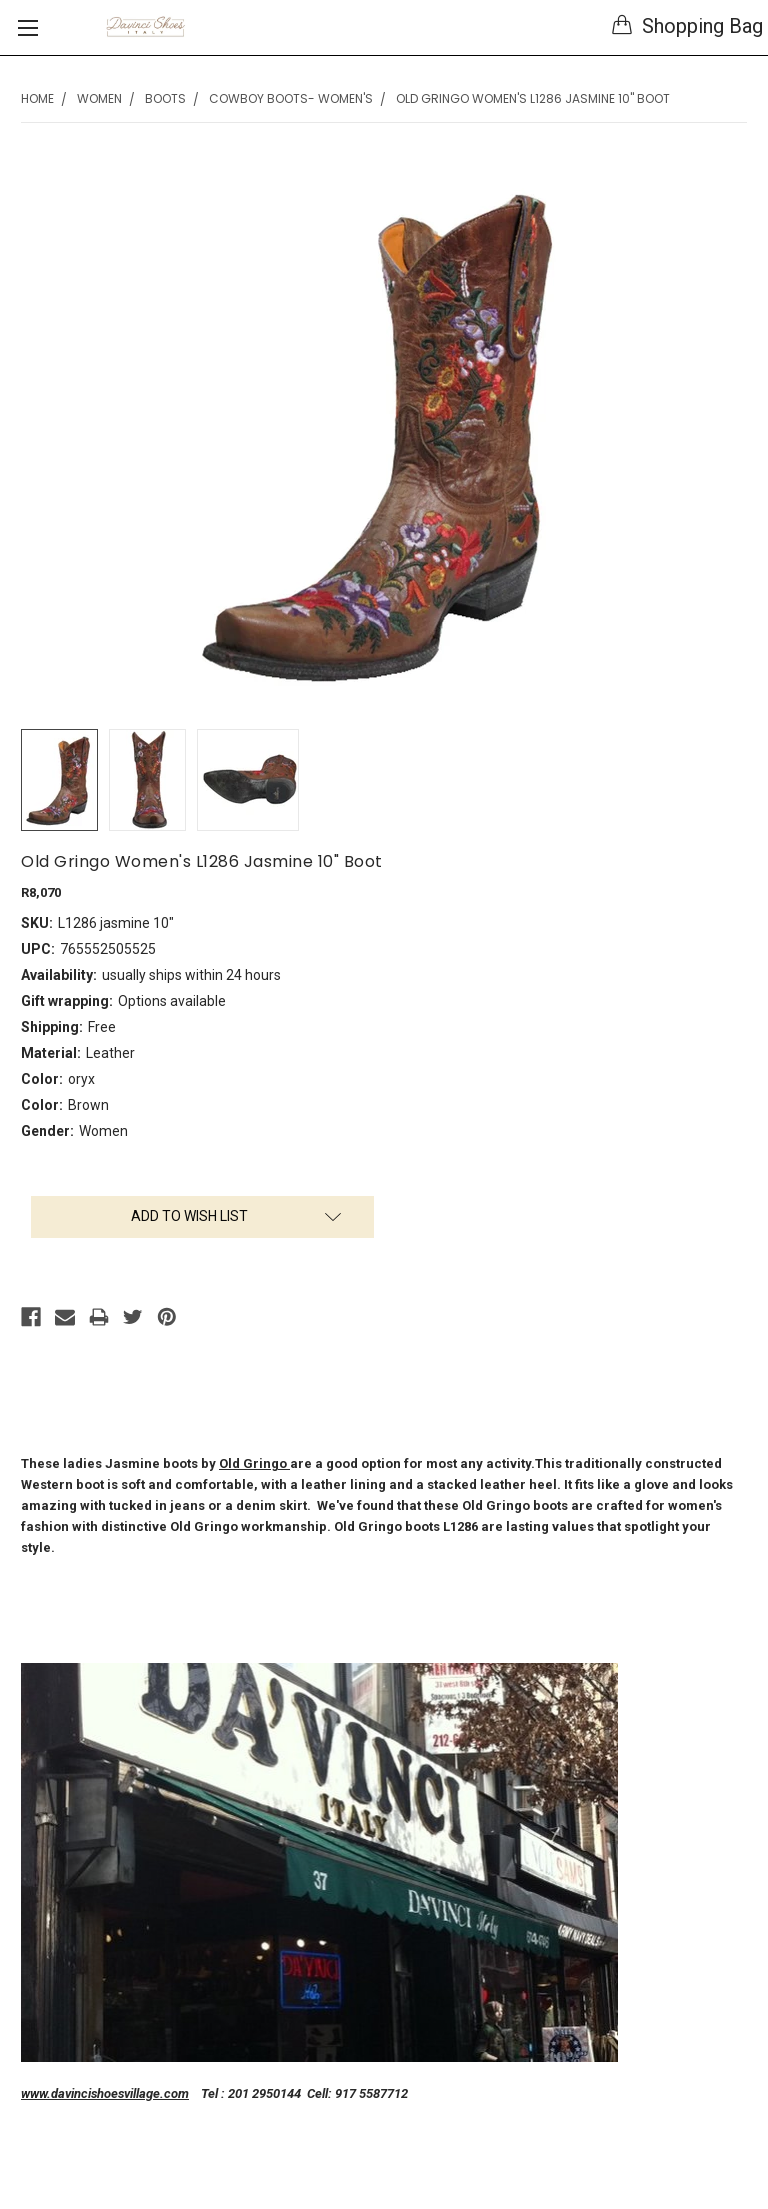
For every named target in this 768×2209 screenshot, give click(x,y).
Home (37, 98)
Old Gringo (254, 1463)
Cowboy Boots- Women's (291, 98)
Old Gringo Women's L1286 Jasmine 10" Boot (533, 98)
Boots (165, 98)
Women (99, 98)
